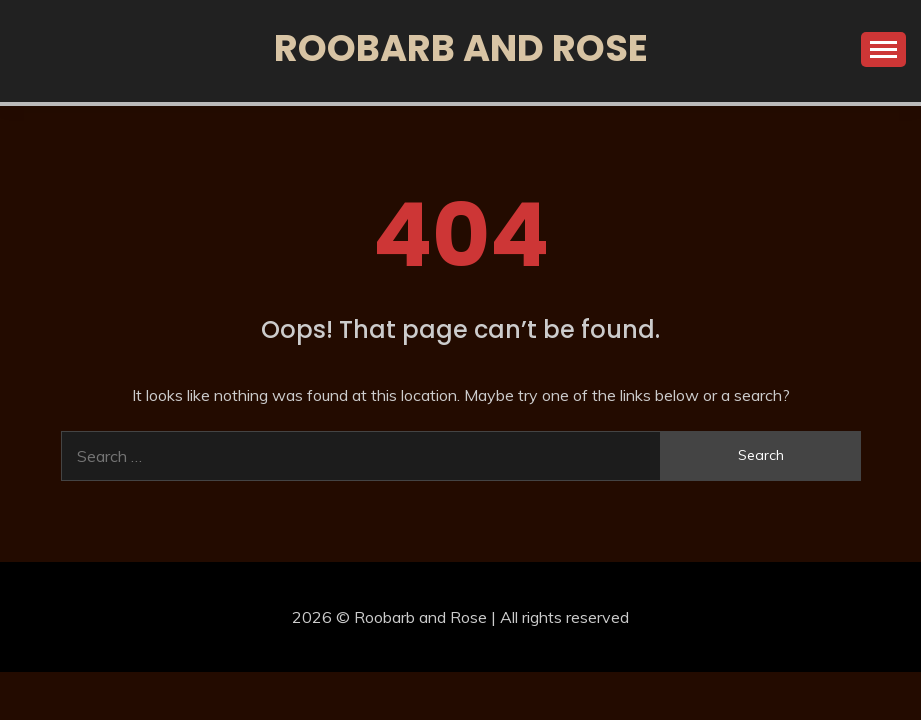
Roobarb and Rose (461, 48)
